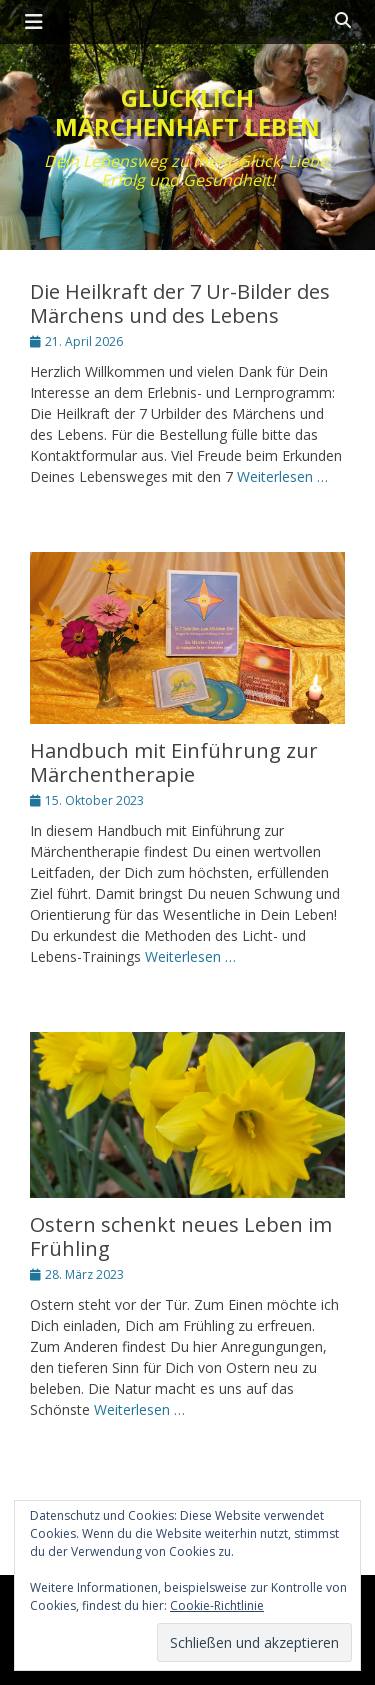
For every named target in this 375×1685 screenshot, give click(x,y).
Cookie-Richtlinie (217, 1605)
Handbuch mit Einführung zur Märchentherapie (174, 762)
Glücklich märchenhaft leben (187, 112)
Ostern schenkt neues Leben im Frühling (181, 1236)
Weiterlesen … (282, 476)
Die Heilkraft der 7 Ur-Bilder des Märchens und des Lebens (180, 303)
